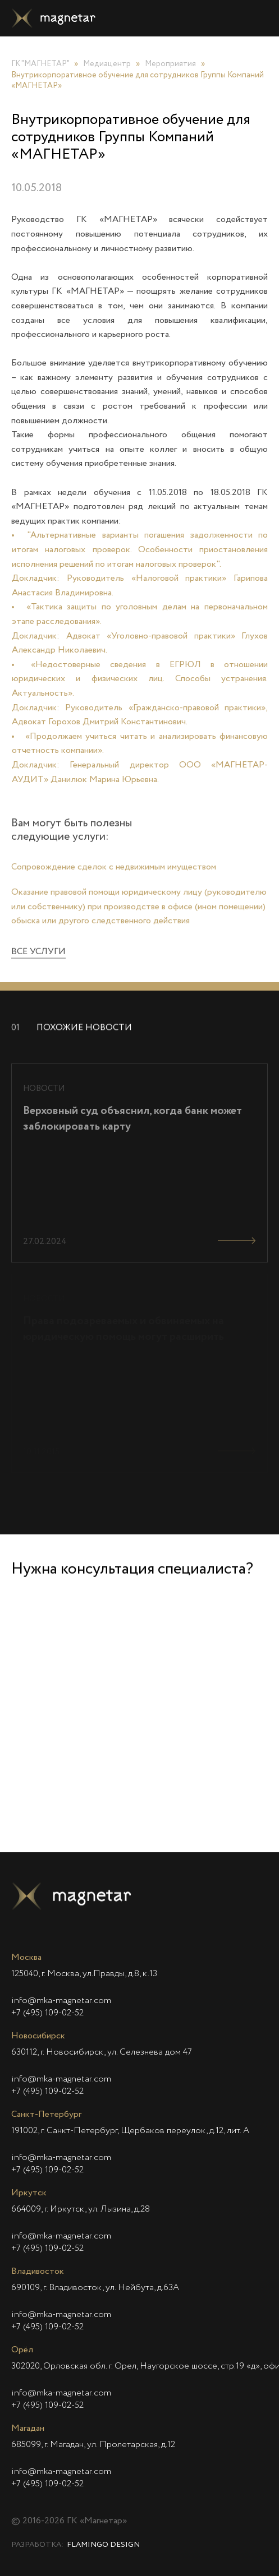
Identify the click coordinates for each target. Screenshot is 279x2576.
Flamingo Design (103, 2545)
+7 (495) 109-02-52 (47, 2013)
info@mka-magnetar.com (61, 2000)
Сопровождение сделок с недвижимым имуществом (113, 878)
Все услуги (38, 963)
